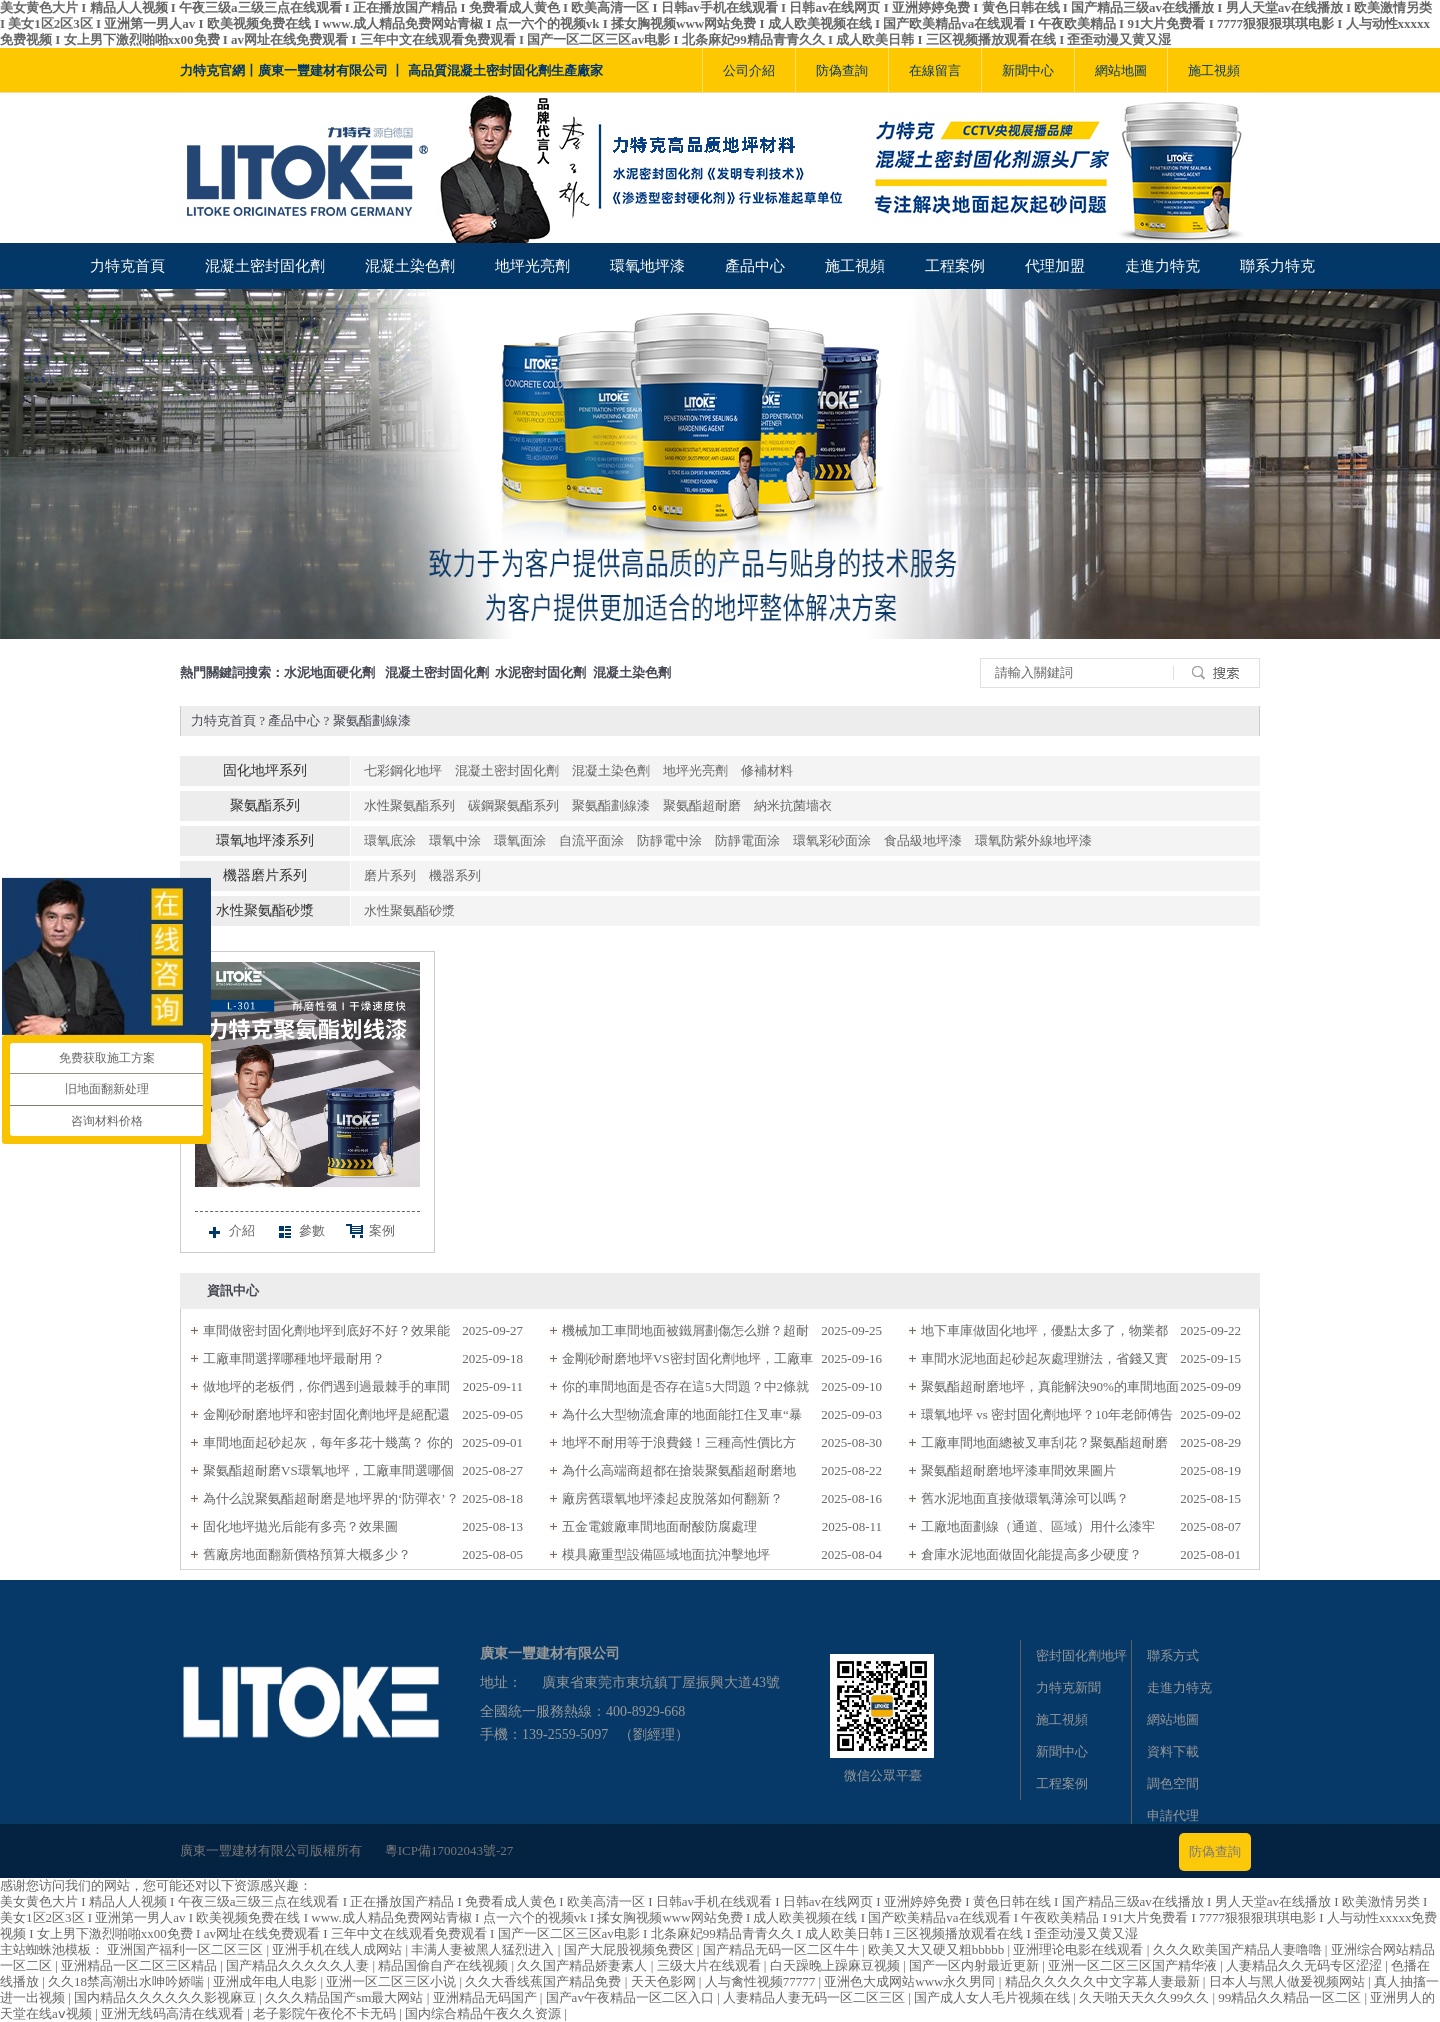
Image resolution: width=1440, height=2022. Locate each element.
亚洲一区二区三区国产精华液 (1134, 1965)
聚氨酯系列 (265, 805)
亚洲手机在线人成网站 (338, 1949)
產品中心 (755, 266)
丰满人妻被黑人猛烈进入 (484, 1949)
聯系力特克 (1277, 266)
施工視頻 (1214, 70)
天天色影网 (665, 1981)
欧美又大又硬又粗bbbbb (938, 1949)
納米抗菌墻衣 (793, 805)
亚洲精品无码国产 (486, 1997)
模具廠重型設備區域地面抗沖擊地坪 (666, 1554)
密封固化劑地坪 (1081, 1655)
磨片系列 (390, 875)
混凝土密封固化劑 (265, 266)
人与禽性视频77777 (762, 1981)
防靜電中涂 (669, 840)
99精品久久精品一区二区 (1291, 1997)
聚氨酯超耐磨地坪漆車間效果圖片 (1018, 1470)
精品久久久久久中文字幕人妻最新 (1104, 1981)
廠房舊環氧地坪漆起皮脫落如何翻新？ (672, 1498)
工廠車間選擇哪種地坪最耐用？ (294, 1358)
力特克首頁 (127, 266)
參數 (300, 1232)
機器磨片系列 (265, 875)
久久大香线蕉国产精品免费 (544, 1981)
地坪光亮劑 (532, 266)
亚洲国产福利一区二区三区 (186, 1949)
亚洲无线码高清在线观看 (174, 2013)
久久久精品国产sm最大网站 (345, 1997)
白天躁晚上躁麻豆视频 (836, 1965)
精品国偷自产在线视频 (444, 1965)
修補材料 (767, 770)
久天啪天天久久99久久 (1145, 1997)
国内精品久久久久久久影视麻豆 (166, 1997)
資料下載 (1173, 1751)
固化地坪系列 (265, 770)
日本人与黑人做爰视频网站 (1288, 1981)
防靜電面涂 (747, 840)
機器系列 (455, 875)
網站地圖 (1121, 70)
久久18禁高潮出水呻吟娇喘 (127, 1981)
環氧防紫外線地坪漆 (1033, 840)
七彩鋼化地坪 (403, 770)
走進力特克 (1162, 266)
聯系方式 (1173, 1655)
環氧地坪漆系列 (265, 840)
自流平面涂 (591, 840)
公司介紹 (749, 70)
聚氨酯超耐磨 (702, 805)
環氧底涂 (390, 840)
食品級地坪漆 (923, 840)
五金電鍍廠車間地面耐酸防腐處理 (659, 1526)
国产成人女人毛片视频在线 (993, 1997)
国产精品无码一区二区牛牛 (782, 1949)
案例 (370, 1232)
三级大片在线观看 (710, 1965)
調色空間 (1173, 1783)
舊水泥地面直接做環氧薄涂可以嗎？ (1025, 1498)
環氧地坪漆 (647, 266)
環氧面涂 (520, 840)
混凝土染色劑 (410, 266)
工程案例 (955, 266)
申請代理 (1173, 1815)
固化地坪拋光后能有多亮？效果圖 (300, 1526)
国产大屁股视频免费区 (630, 1949)
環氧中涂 (455, 840)
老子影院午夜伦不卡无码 (326, 2013)
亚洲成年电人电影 (266, 1981)
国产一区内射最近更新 (975, 1965)
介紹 (230, 1232)
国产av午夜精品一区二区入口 (632, 1997)
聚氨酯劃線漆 (372, 720)
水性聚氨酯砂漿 (265, 910)
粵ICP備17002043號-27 (449, 1850)
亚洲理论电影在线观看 (1079, 1949)
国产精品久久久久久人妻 (299, 1965)
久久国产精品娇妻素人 (583, 1965)
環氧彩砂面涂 (832, 840)
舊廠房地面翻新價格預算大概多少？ (307, 1554)
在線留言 (935, 70)
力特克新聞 (1068, 1687)
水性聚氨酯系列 (409, 805)
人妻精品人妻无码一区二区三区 (815, 1997)
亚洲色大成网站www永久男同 (911, 1981)
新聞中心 (1028, 70)
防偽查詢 (842, 70)
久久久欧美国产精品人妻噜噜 (1239, 1949)
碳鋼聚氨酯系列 (513, 805)
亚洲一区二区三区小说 (392, 1981)
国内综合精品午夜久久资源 (484, 2013)
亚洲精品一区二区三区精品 (140, 1965)
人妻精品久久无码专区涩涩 (1305, 1965)
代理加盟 (1055, 266)
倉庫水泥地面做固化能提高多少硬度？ (1031, 1554)
